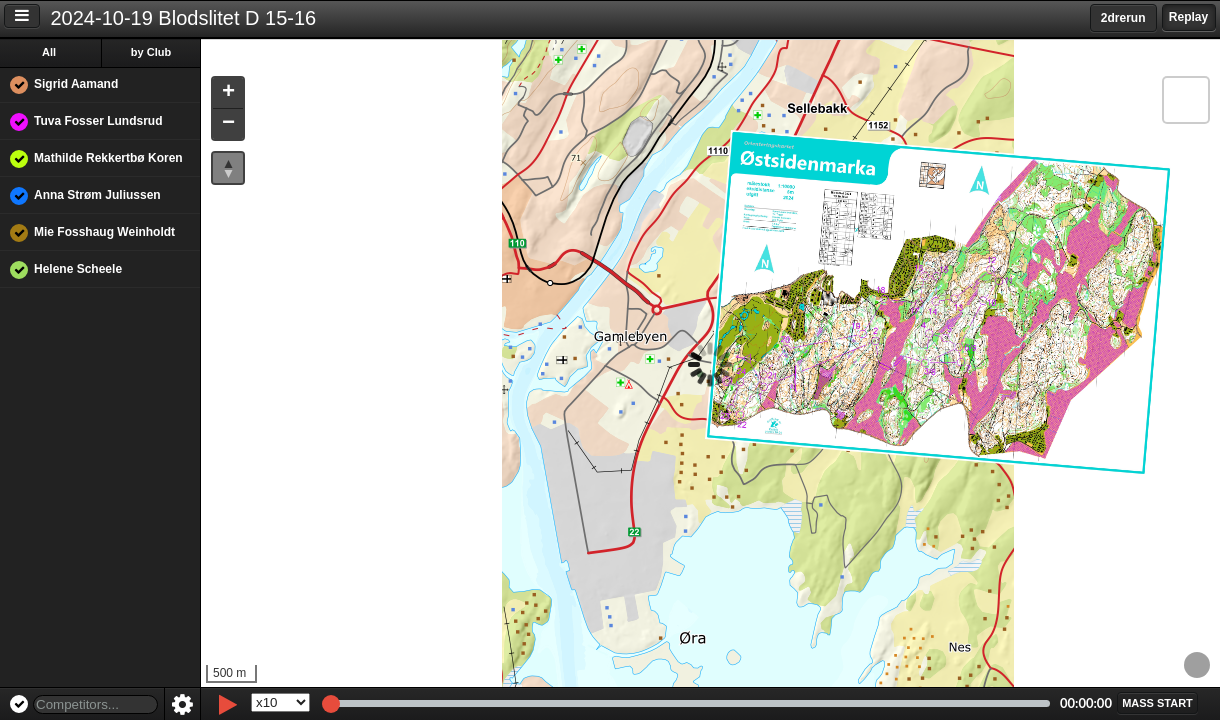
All (49, 52)
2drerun (1123, 18)
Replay (1188, 17)
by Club (151, 52)
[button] (228, 93)
